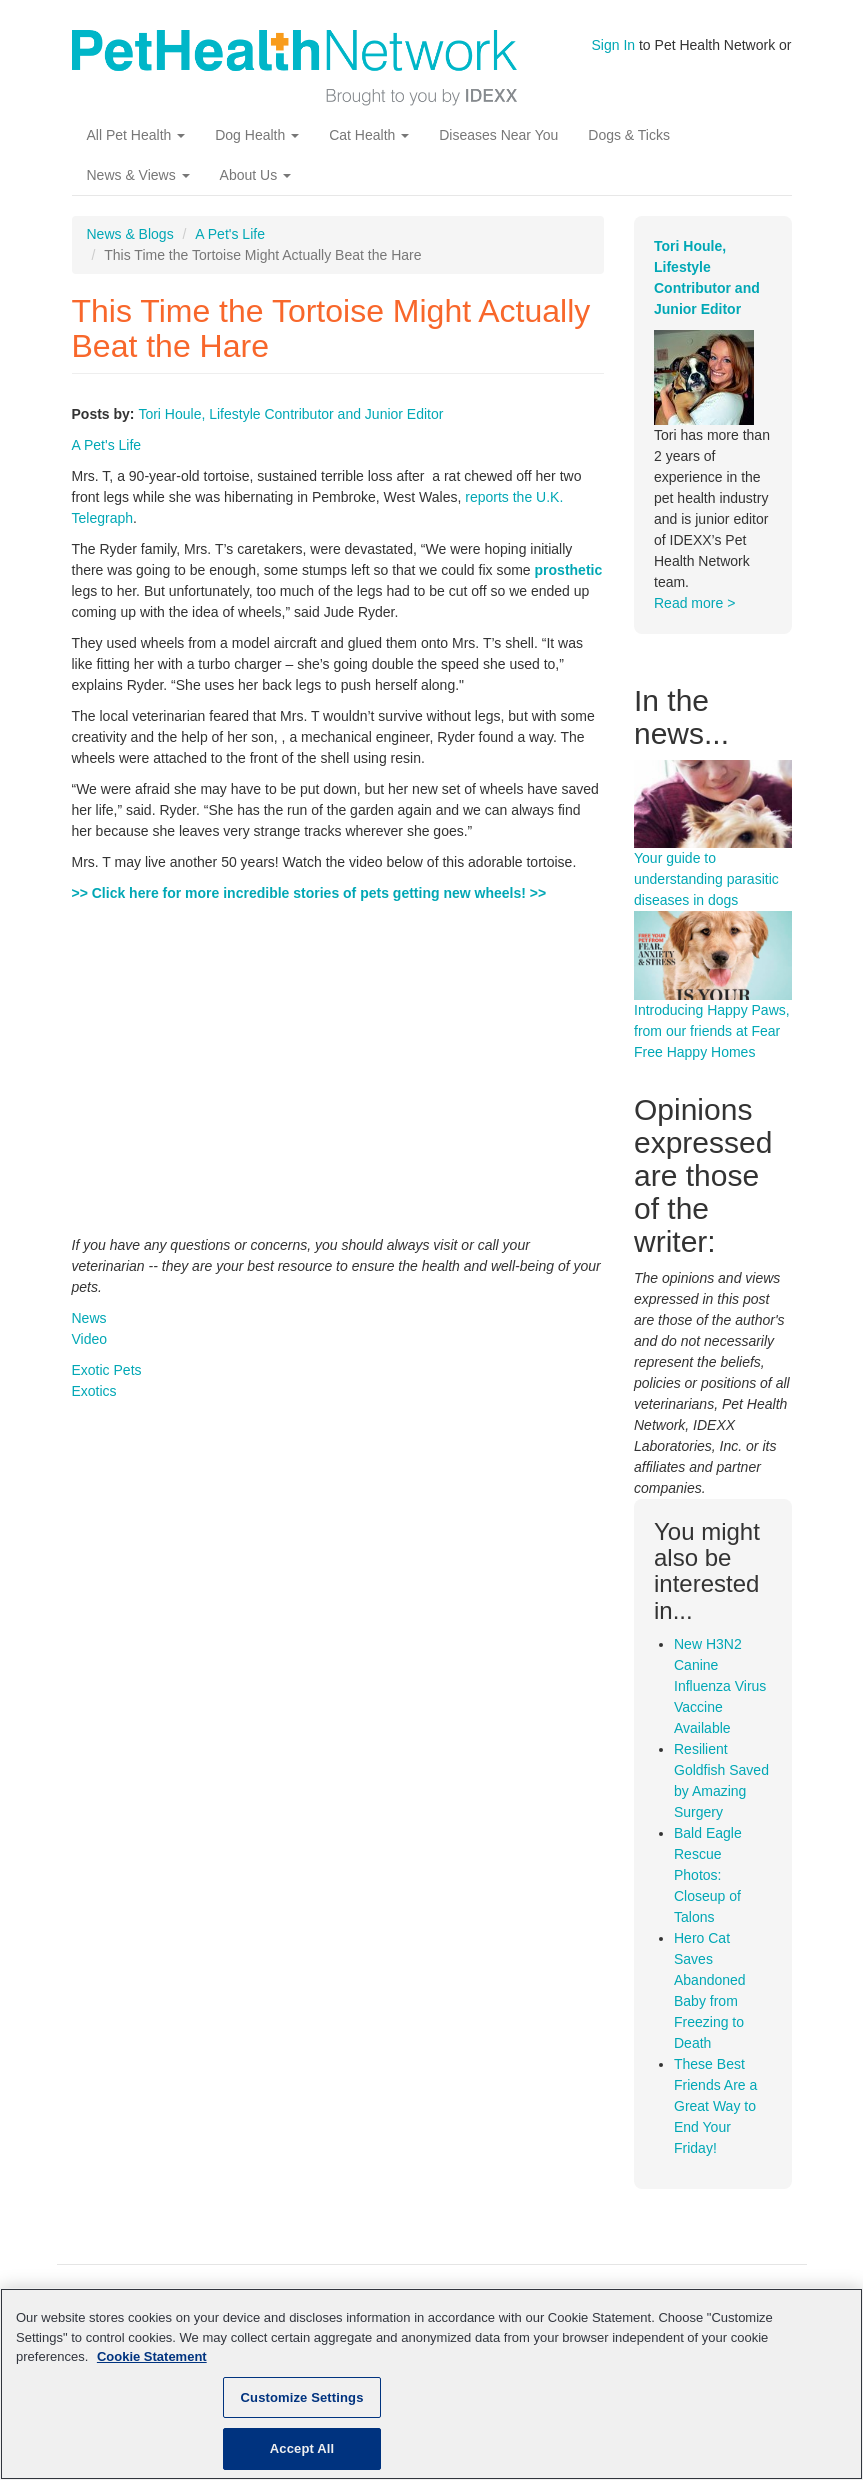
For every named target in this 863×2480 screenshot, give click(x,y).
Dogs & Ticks (629, 135)
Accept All (302, 2448)
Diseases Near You (498, 135)
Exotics (94, 1391)
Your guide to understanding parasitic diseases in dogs (706, 879)
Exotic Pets (107, 1370)
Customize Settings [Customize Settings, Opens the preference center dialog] (302, 2397)
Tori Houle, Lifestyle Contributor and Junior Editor (290, 414)
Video (90, 1339)
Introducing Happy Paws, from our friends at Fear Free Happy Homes (712, 1031)
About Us (255, 175)
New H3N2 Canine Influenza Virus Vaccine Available (720, 1686)
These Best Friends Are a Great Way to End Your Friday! (715, 2106)
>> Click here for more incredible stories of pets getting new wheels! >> (309, 893)
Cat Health (369, 135)
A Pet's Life (230, 234)
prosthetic (569, 570)
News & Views (138, 175)
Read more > (694, 603)
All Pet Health (136, 135)
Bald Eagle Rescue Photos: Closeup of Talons (708, 1875)
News (89, 1318)
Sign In (614, 45)
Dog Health (257, 135)
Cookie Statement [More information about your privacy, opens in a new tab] (152, 2356)
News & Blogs (130, 234)
